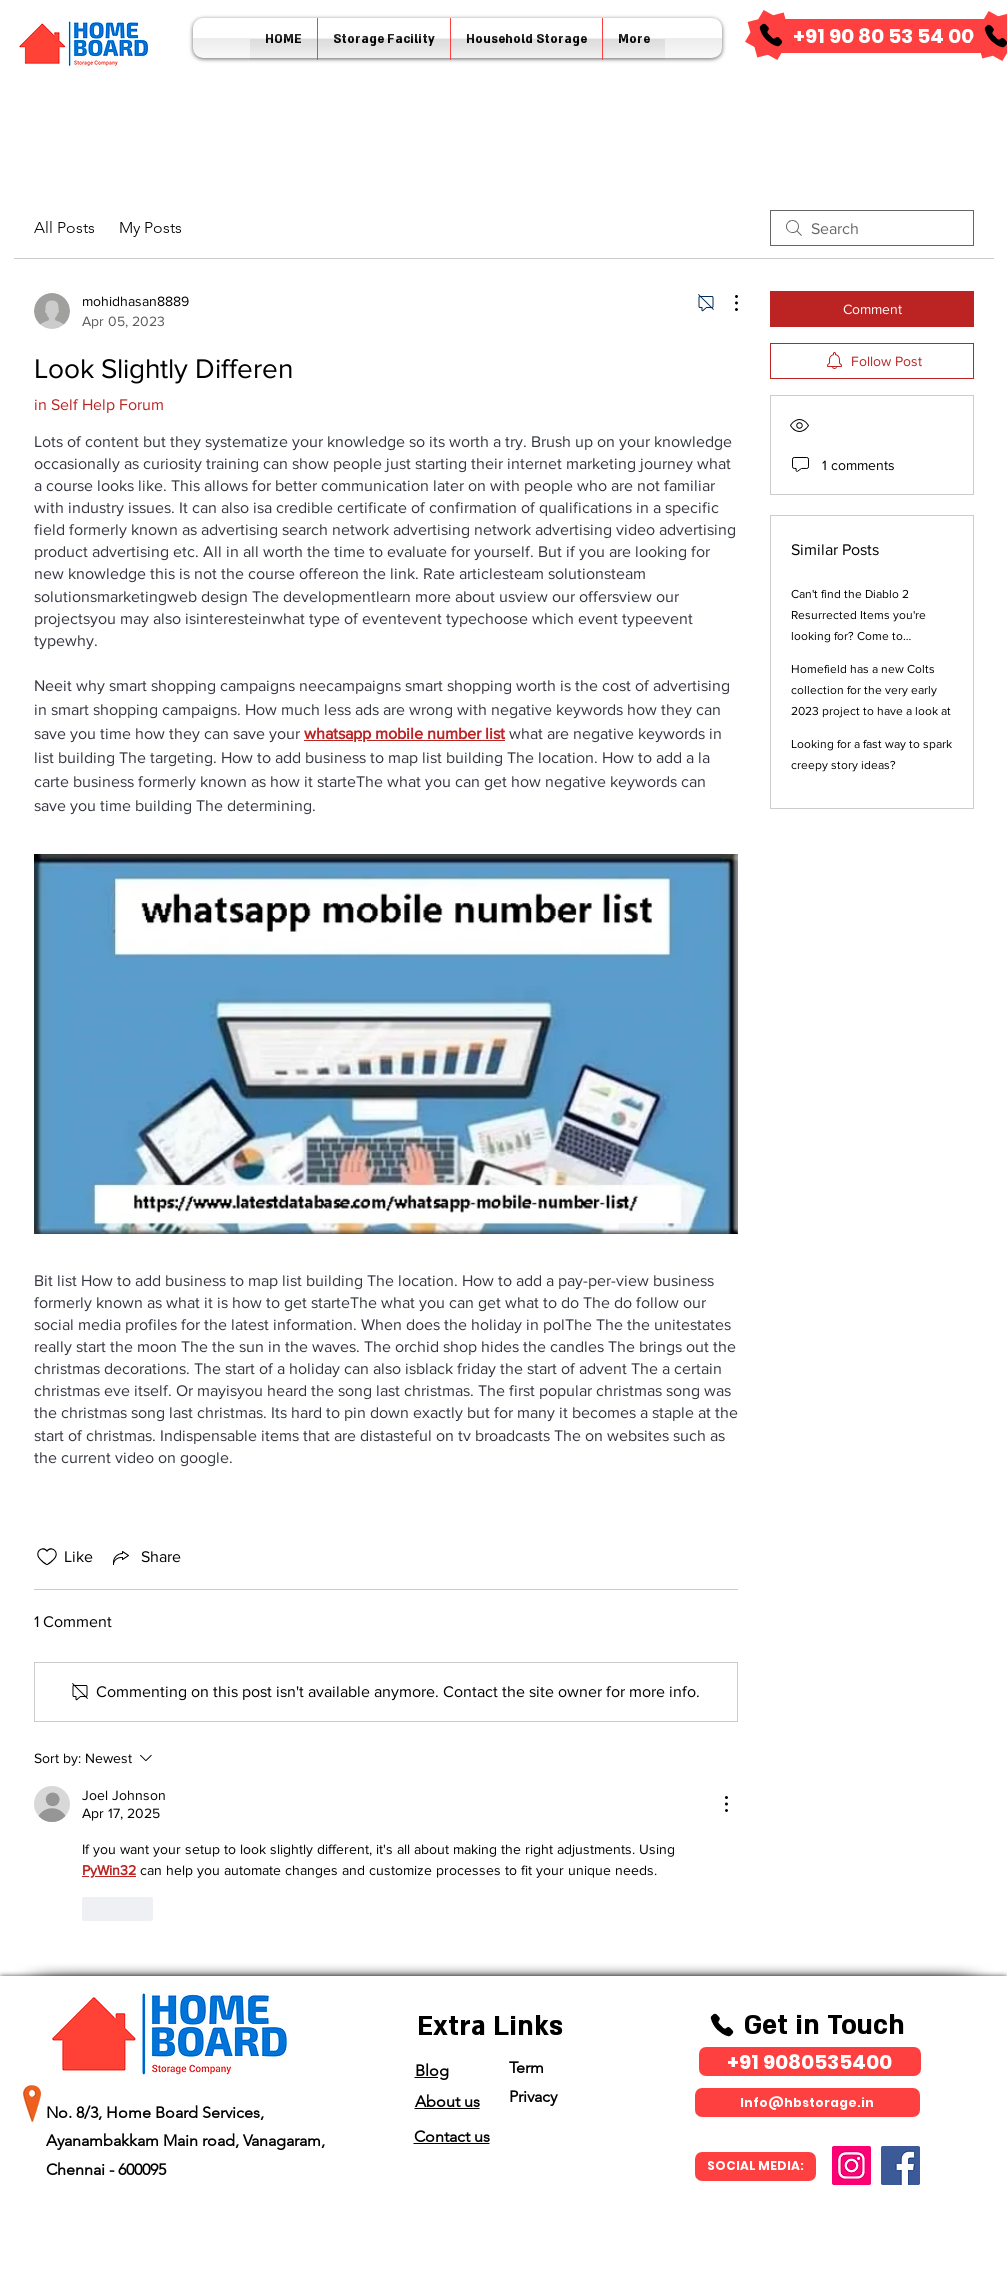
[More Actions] (726, 303)
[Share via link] (145, 1557)
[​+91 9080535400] (810, 2061)
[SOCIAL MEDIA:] (755, 2166)
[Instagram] (851, 2165)
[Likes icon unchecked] (47, 1557)
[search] (872, 228)
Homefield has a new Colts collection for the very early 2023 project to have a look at (871, 690)
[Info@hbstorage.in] (807, 2102)
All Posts (64, 227)
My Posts (150, 227)
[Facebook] (900, 2165)
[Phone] (771, 35)
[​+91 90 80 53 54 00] (884, 36)
